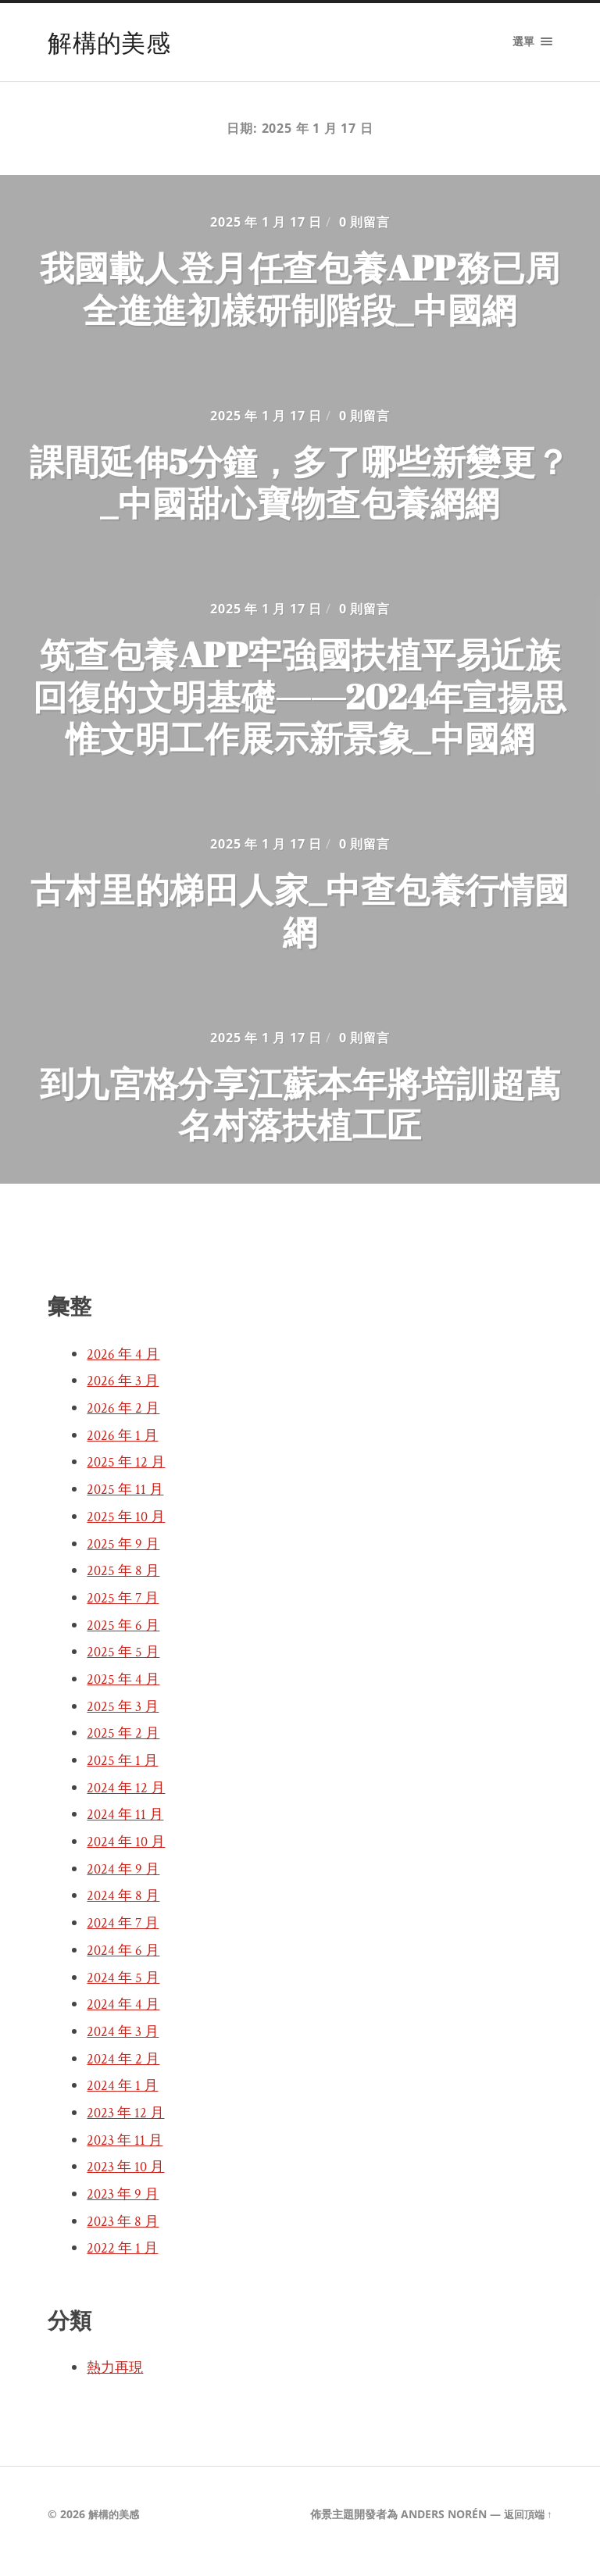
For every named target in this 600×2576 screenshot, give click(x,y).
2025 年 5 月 (125, 1666)
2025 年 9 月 (125, 1558)
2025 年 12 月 (128, 1476)
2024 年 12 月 (128, 1802)
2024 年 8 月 (125, 1909)
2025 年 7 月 (125, 1612)
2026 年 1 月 (124, 1449)
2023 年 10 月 (128, 2180)
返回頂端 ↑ (525, 2528)
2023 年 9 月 (125, 2208)
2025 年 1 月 (124, 1774)
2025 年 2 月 (125, 1747)
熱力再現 (118, 2381)
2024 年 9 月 (125, 1883)
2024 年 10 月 (128, 1855)
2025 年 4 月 (125, 1693)
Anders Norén (439, 2528)
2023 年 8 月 (125, 2235)
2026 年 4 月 (125, 1368)
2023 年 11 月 (127, 2154)
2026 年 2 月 (125, 1422)
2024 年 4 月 (125, 2018)
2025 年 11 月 (127, 1503)
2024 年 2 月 (125, 2073)
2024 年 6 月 (125, 1964)
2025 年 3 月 (125, 1720)
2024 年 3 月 (125, 2045)
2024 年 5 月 (125, 1991)
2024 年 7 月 (125, 1937)
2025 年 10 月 (128, 1530)
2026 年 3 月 (125, 1394)
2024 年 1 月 (124, 2099)
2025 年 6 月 (125, 1639)
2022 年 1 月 (124, 2262)
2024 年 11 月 (127, 1828)
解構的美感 (111, 42)
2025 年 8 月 (125, 1584)
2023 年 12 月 (128, 2127)
